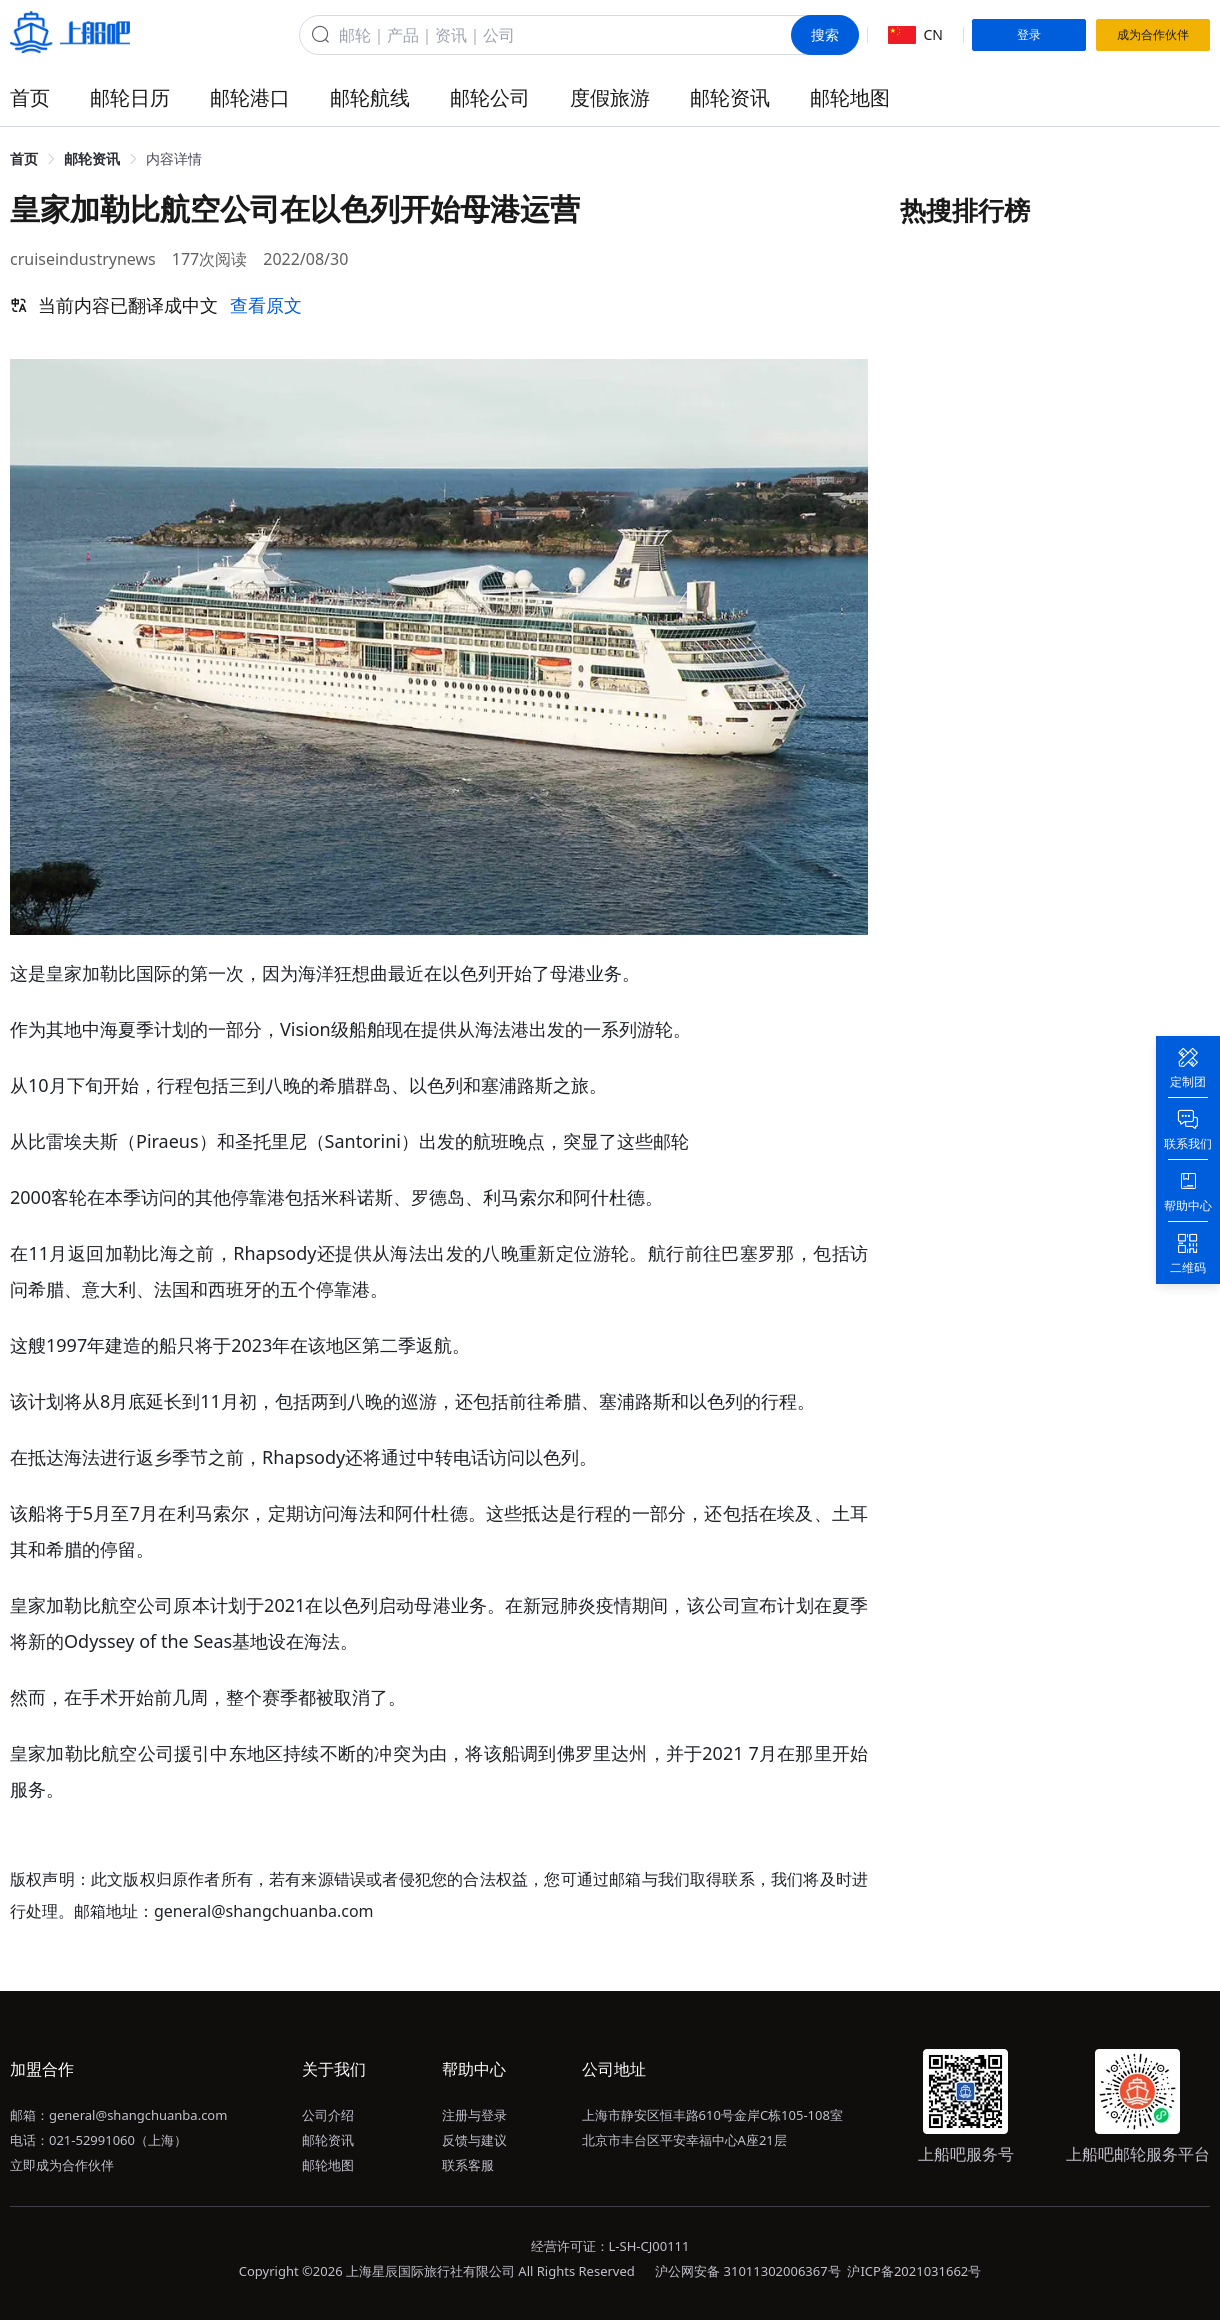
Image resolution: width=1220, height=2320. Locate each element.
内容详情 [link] (174, 158)
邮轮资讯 (730, 97)
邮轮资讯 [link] (92, 158)
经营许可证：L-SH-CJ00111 (610, 2246)
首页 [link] (24, 158)
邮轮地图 (850, 97)
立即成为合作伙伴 (62, 2165)
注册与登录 (474, 2115)
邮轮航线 (370, 97)
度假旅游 (610, 97)
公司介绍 (328, 2115)
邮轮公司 (490, 97)
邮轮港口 (250, 97)
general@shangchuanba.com (138, 2115)
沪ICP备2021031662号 (914, 2271)
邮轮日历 (130, 97)
